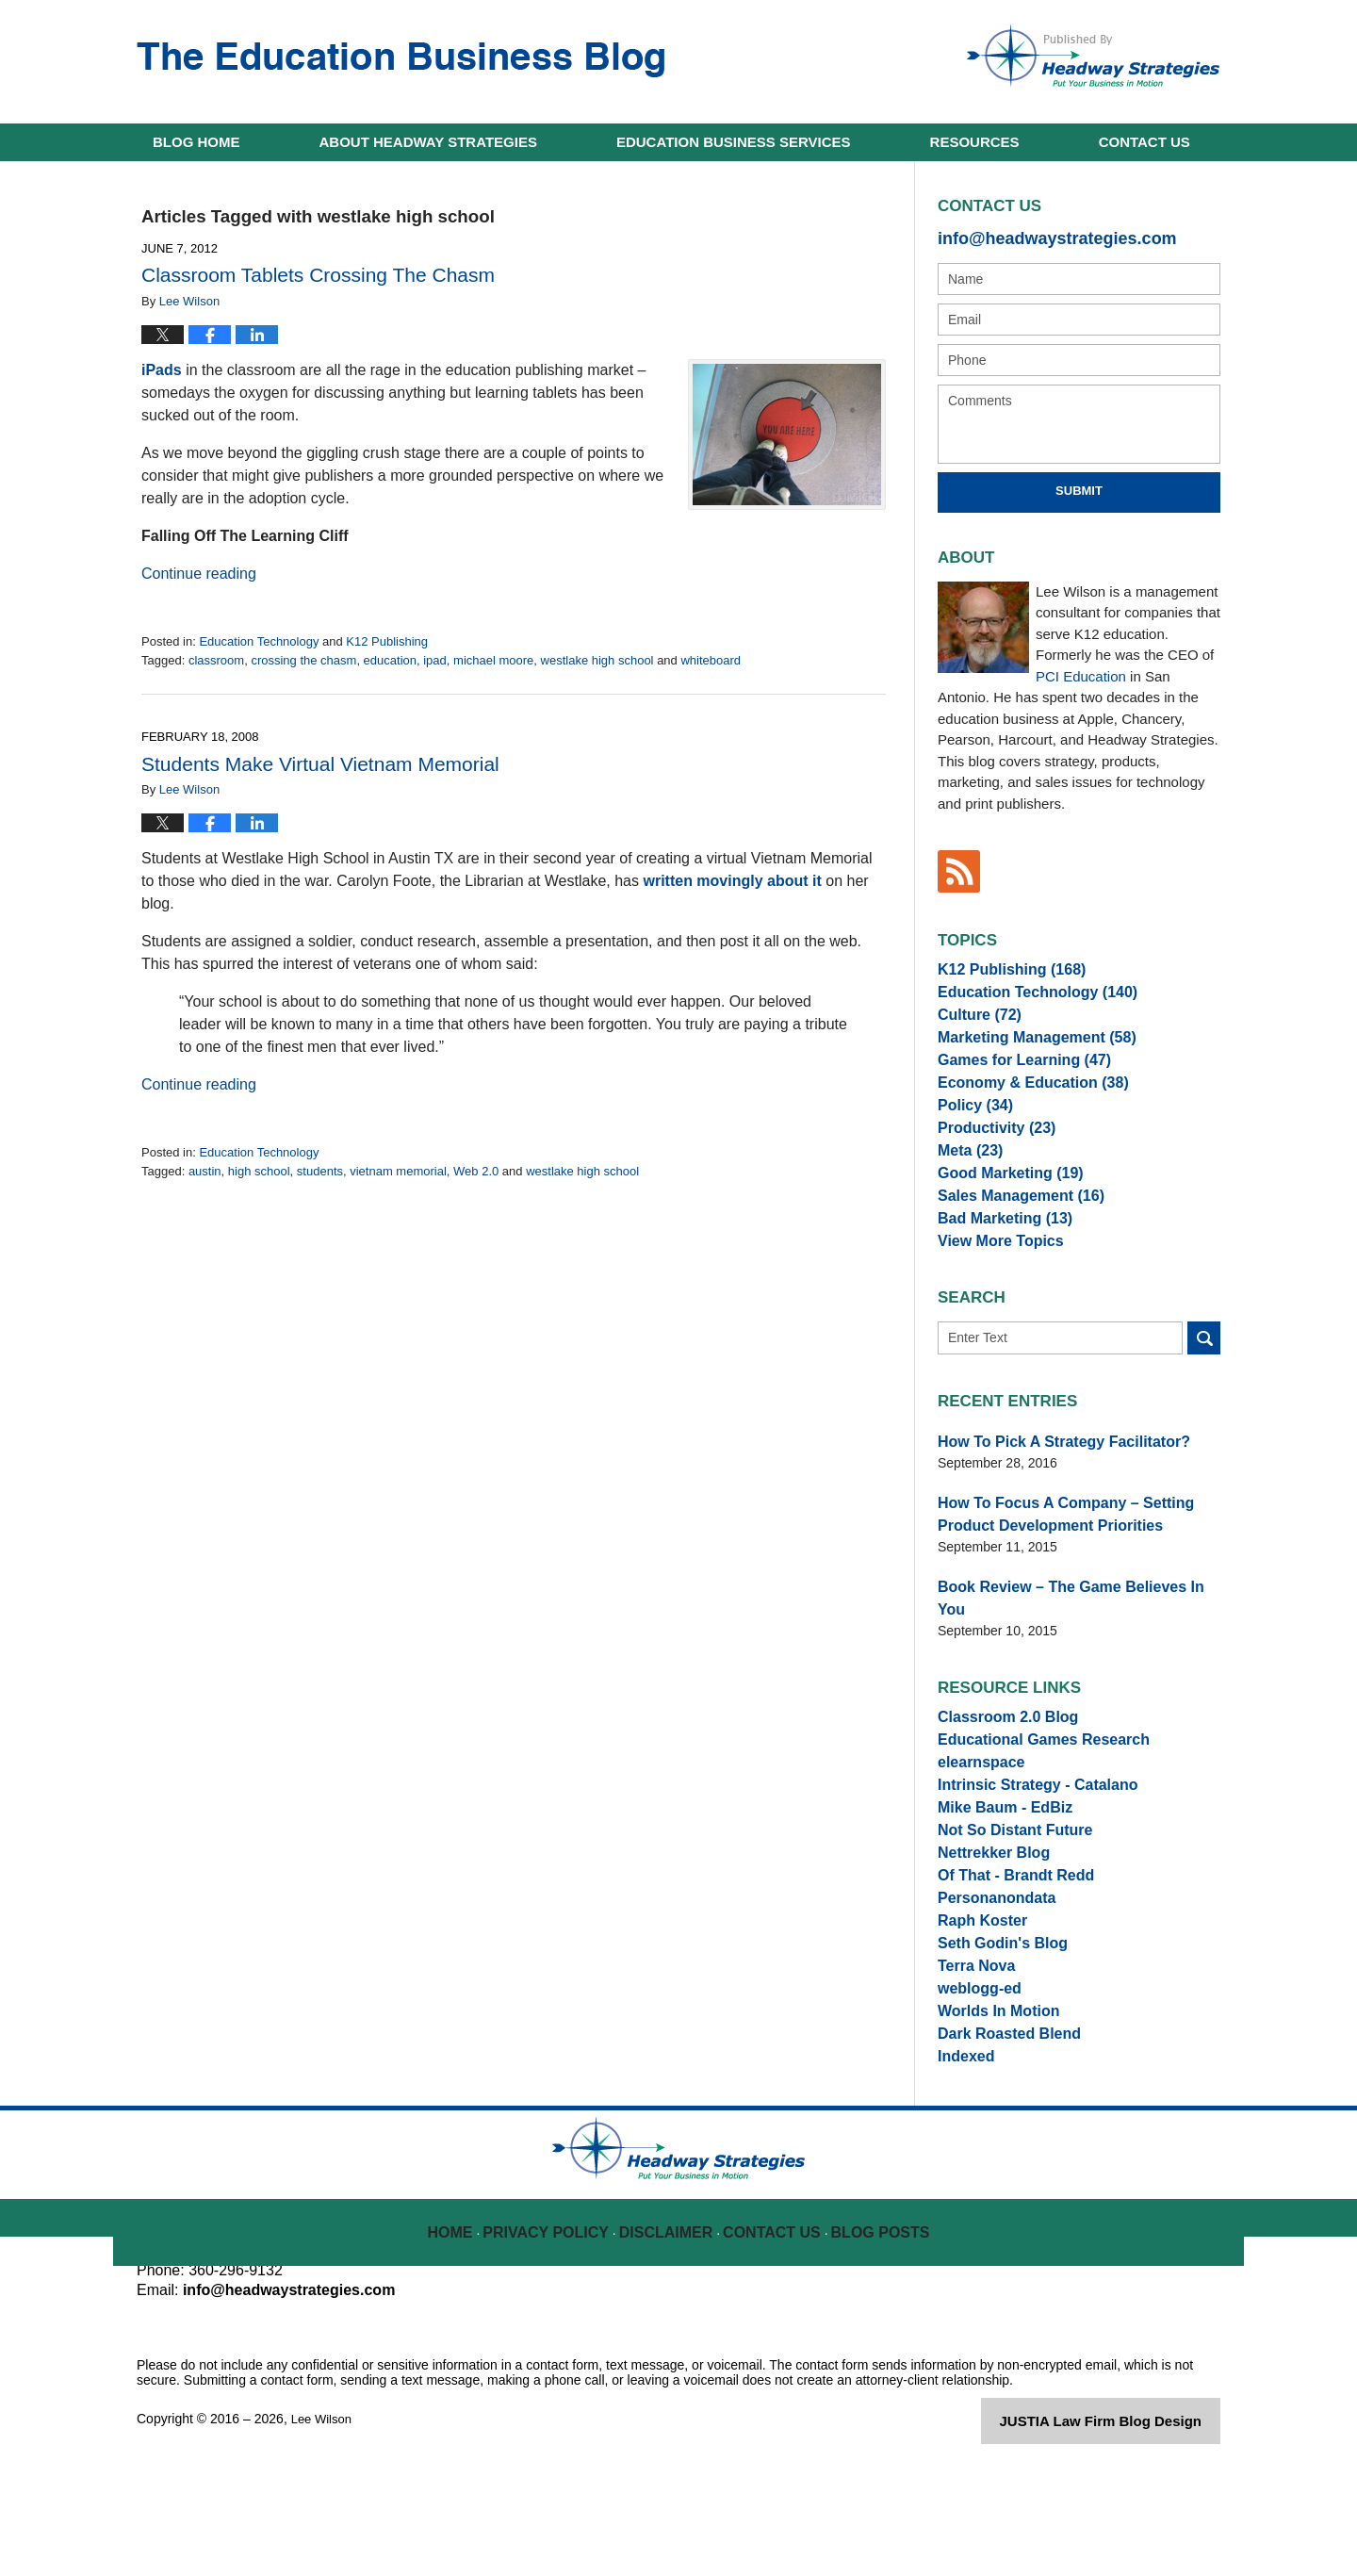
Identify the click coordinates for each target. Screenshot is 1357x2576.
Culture (974, 1023)
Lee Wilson (323, 2530)
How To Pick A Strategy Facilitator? (1048, 1503)
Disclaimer (670, 2331)
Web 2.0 (476, 1171)
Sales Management (1011, 1246)
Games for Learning (1013, 1079)
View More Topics (993, 1301)
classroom (216, 660)
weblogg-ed (974, 2082)
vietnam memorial (398, 1171)
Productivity (989, 1162)
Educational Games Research (1030, 1776)
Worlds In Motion (991, 2110)
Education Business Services (733, 142)
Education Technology (259, 641)
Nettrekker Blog (987, 1915)
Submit (1079, 487)
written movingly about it (732, 881)
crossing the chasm (303, 660)
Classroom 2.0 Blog (999, 1748)
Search (1203, 1401)
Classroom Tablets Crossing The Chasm (318, 275)
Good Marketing (1001, 1217)
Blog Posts (878, 2331)
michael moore (493, 660)
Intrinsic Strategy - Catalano (1025, 1832)
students (320, 1171)
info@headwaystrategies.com (1037, 236)
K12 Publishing (387, 641)
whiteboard (710, 660)
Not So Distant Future (1005, 1887)
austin (204, 1171)
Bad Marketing (996, 1273)
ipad (435, 660)
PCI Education (1081, 672)
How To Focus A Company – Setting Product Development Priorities (1077, 1571)
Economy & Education (1021, 1106)
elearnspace (976, 1804)
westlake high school (597, 660)
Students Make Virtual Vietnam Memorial (320, 764)
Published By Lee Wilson (1093, 56)
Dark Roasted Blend (1000, 2137)
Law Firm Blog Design (1130, 2532)
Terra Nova (971, 2054)
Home (196, 142)
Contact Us (774, 2331)
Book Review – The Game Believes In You (1068, 1640)
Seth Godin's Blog (995, 2026)
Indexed (963, 2166)
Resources (975, 142)
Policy (971, 1134)
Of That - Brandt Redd (1006, 1943)
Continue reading (198, 574)
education (390, 660)
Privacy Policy (557, 2331)
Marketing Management (1024, 1050)
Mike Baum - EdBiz (996, 1859)
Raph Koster (977, 1999)
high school (259, 1171)
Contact (1144, 142)
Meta (966, 1190)
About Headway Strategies (428, 142)
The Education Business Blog (400, 59)
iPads (161, 370)
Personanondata (989, 1970)
